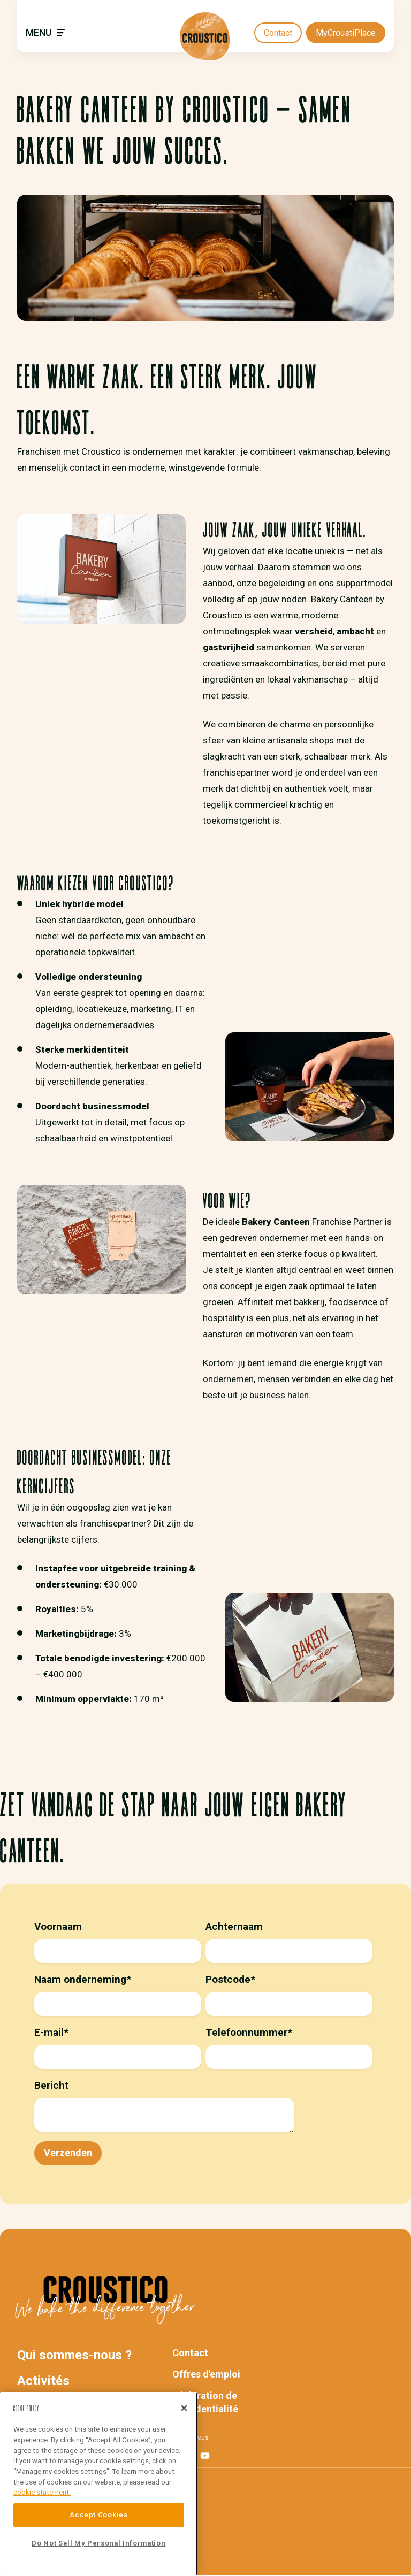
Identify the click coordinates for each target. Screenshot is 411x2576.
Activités (43, 2380)
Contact (278, 33)
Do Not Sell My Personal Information (98, 2543)
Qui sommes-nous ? (74, 2355)
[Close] (184, 2408)
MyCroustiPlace (346, 33)
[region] (98, 2484)
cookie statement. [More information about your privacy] (42, 2492)
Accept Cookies (98, 2515)
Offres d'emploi (206, 2374)
